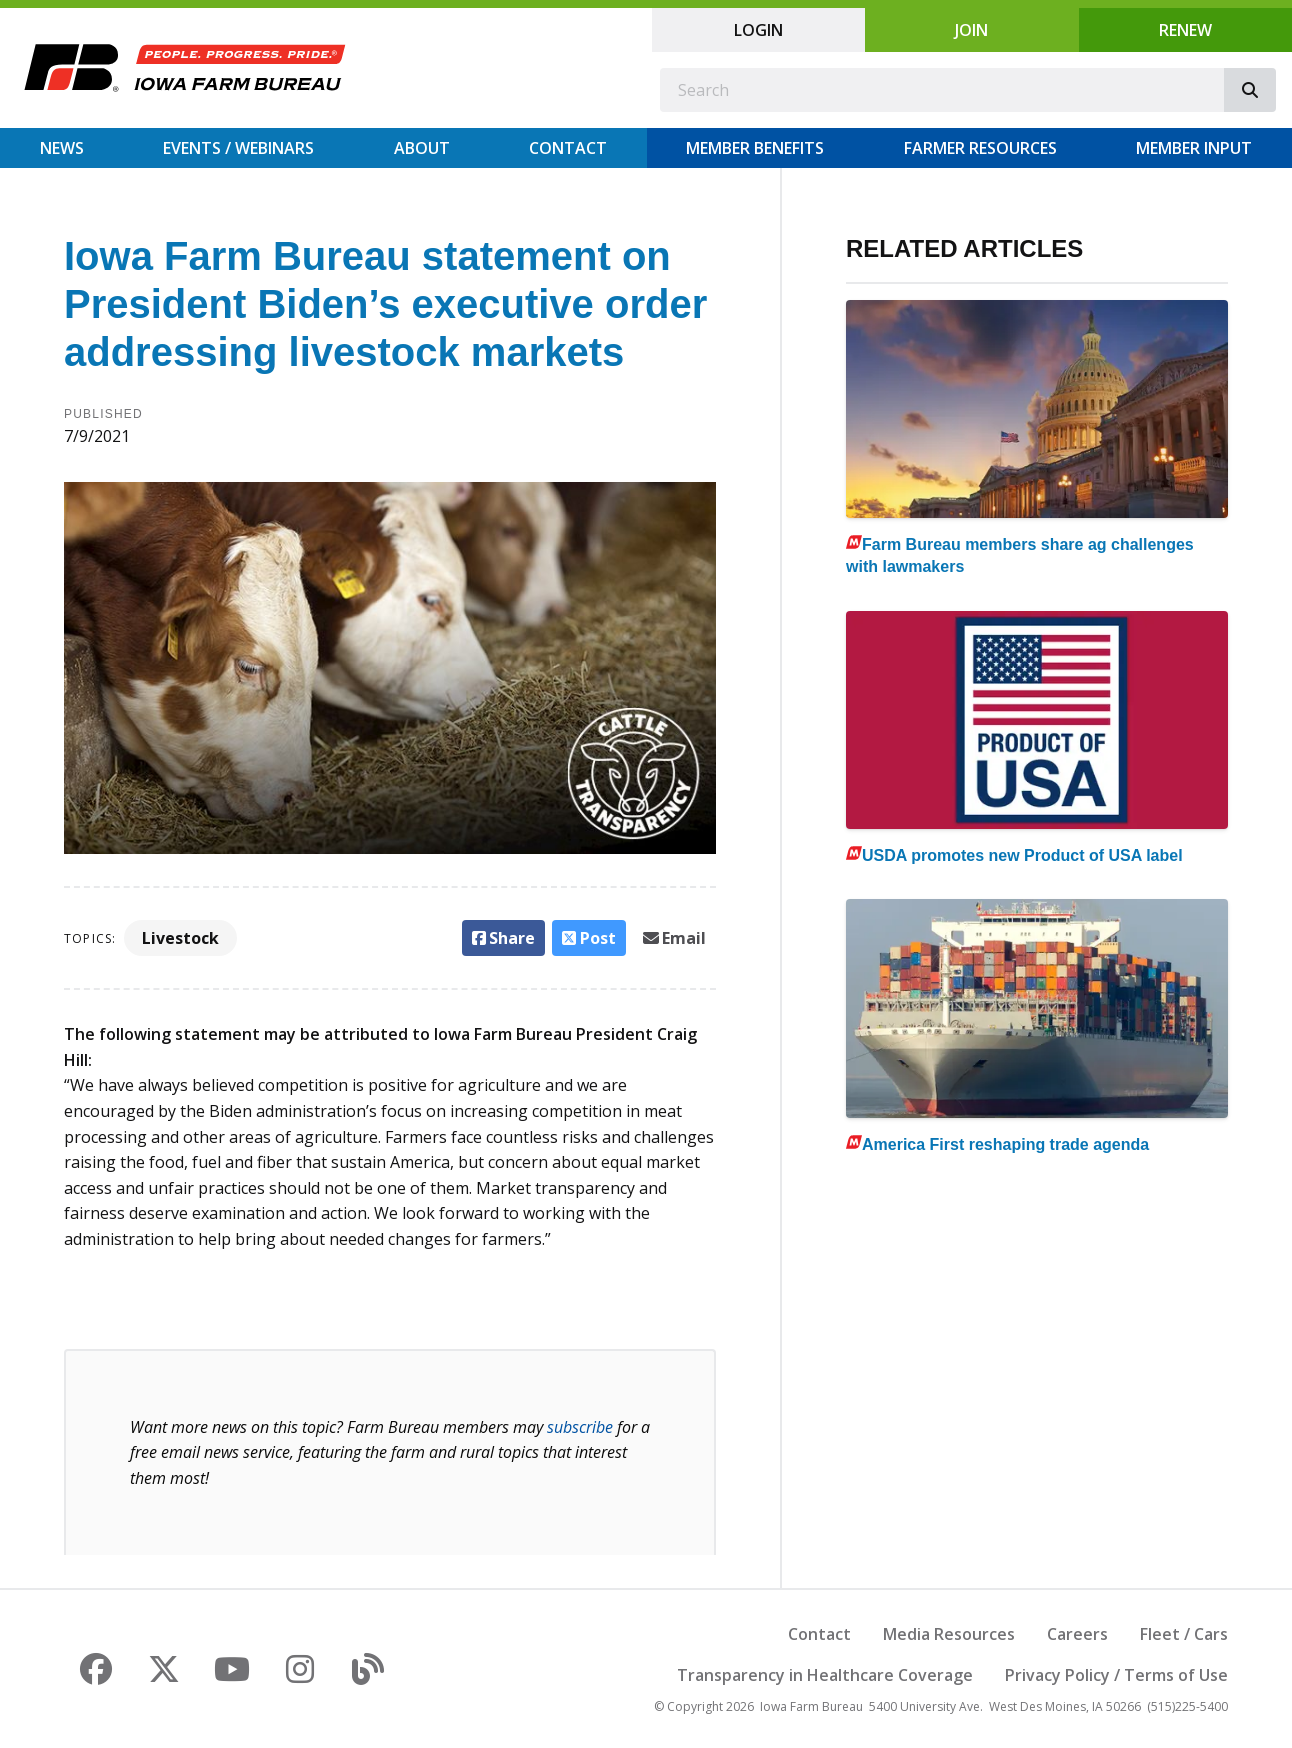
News (62, 148)
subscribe (580, 1427)
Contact (568, 148)
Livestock (180, 938)
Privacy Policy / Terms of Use (1116, 1675)
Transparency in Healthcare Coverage (825, 1675)
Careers (1077, 1634)
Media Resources (949, 1634)
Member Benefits (755, 148)
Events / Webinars (238, 148)
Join (971, 30)
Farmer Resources (980, 148)
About (422, 148)
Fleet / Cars (1184, 1634)
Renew (1185, 30)
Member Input (1194, 148)
